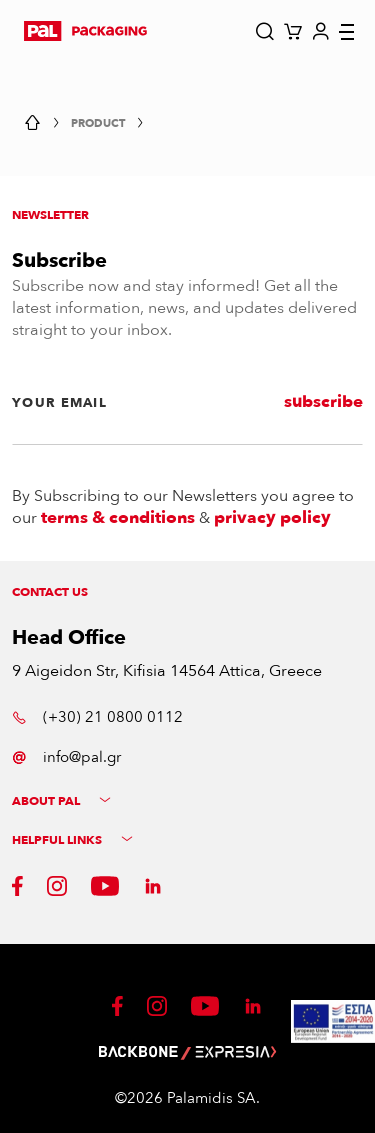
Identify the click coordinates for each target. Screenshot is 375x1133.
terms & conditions (118, 518)
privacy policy (272, 518)
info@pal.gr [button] (66, 757)
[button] (85, 31)
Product (98, 123)
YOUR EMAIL (59, 403)
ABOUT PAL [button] (61, 801)
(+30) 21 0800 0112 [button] (97, 717)
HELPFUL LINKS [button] (72, 840)
